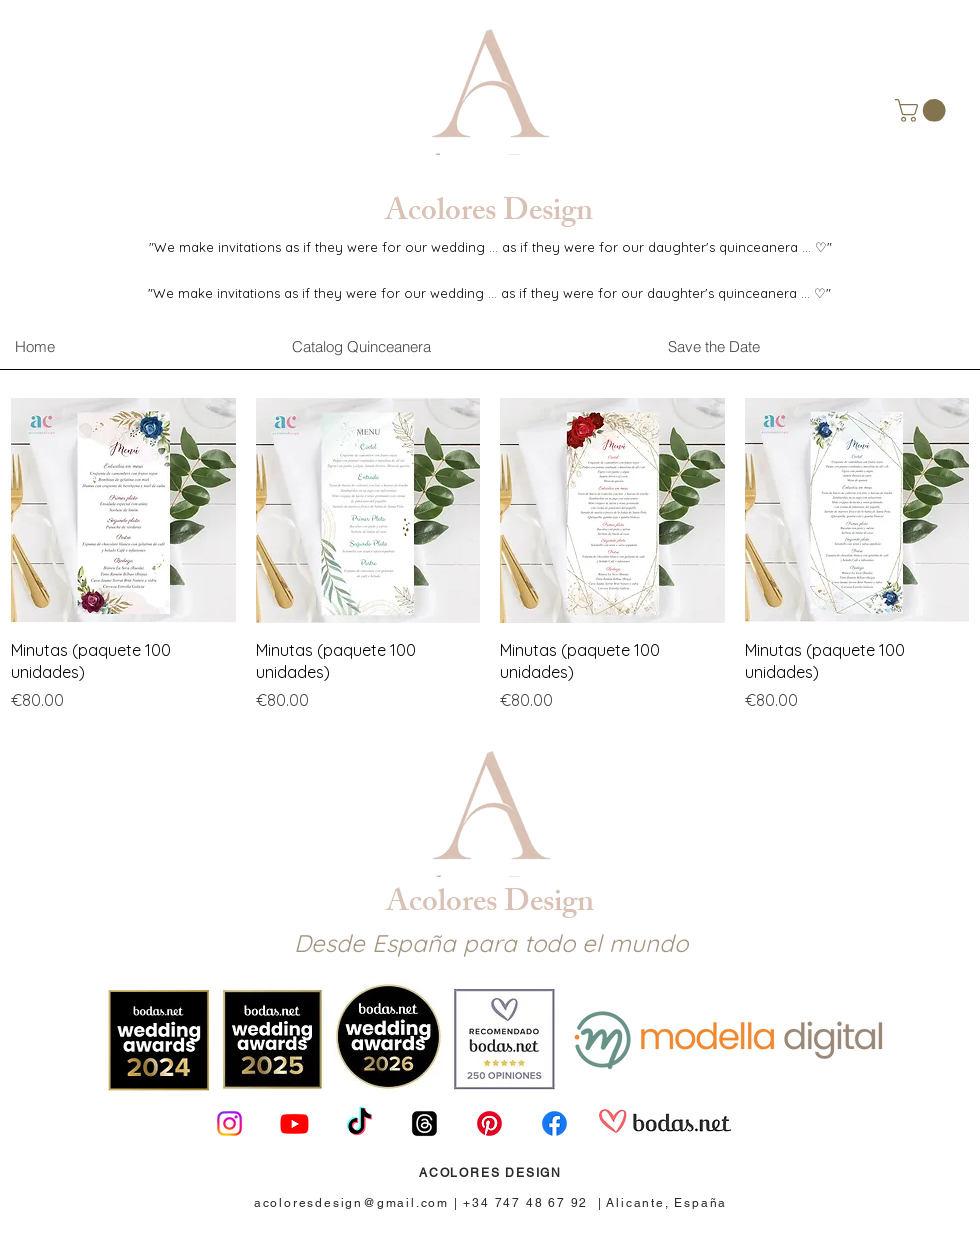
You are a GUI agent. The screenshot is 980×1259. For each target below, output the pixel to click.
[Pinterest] (489, 1123)
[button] (923, 110)
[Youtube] (294, 1123)
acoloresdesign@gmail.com (351, 1203)
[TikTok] (359, 1123)
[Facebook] (554, 1123)
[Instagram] (229, 1123)
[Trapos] (424, 1123)
